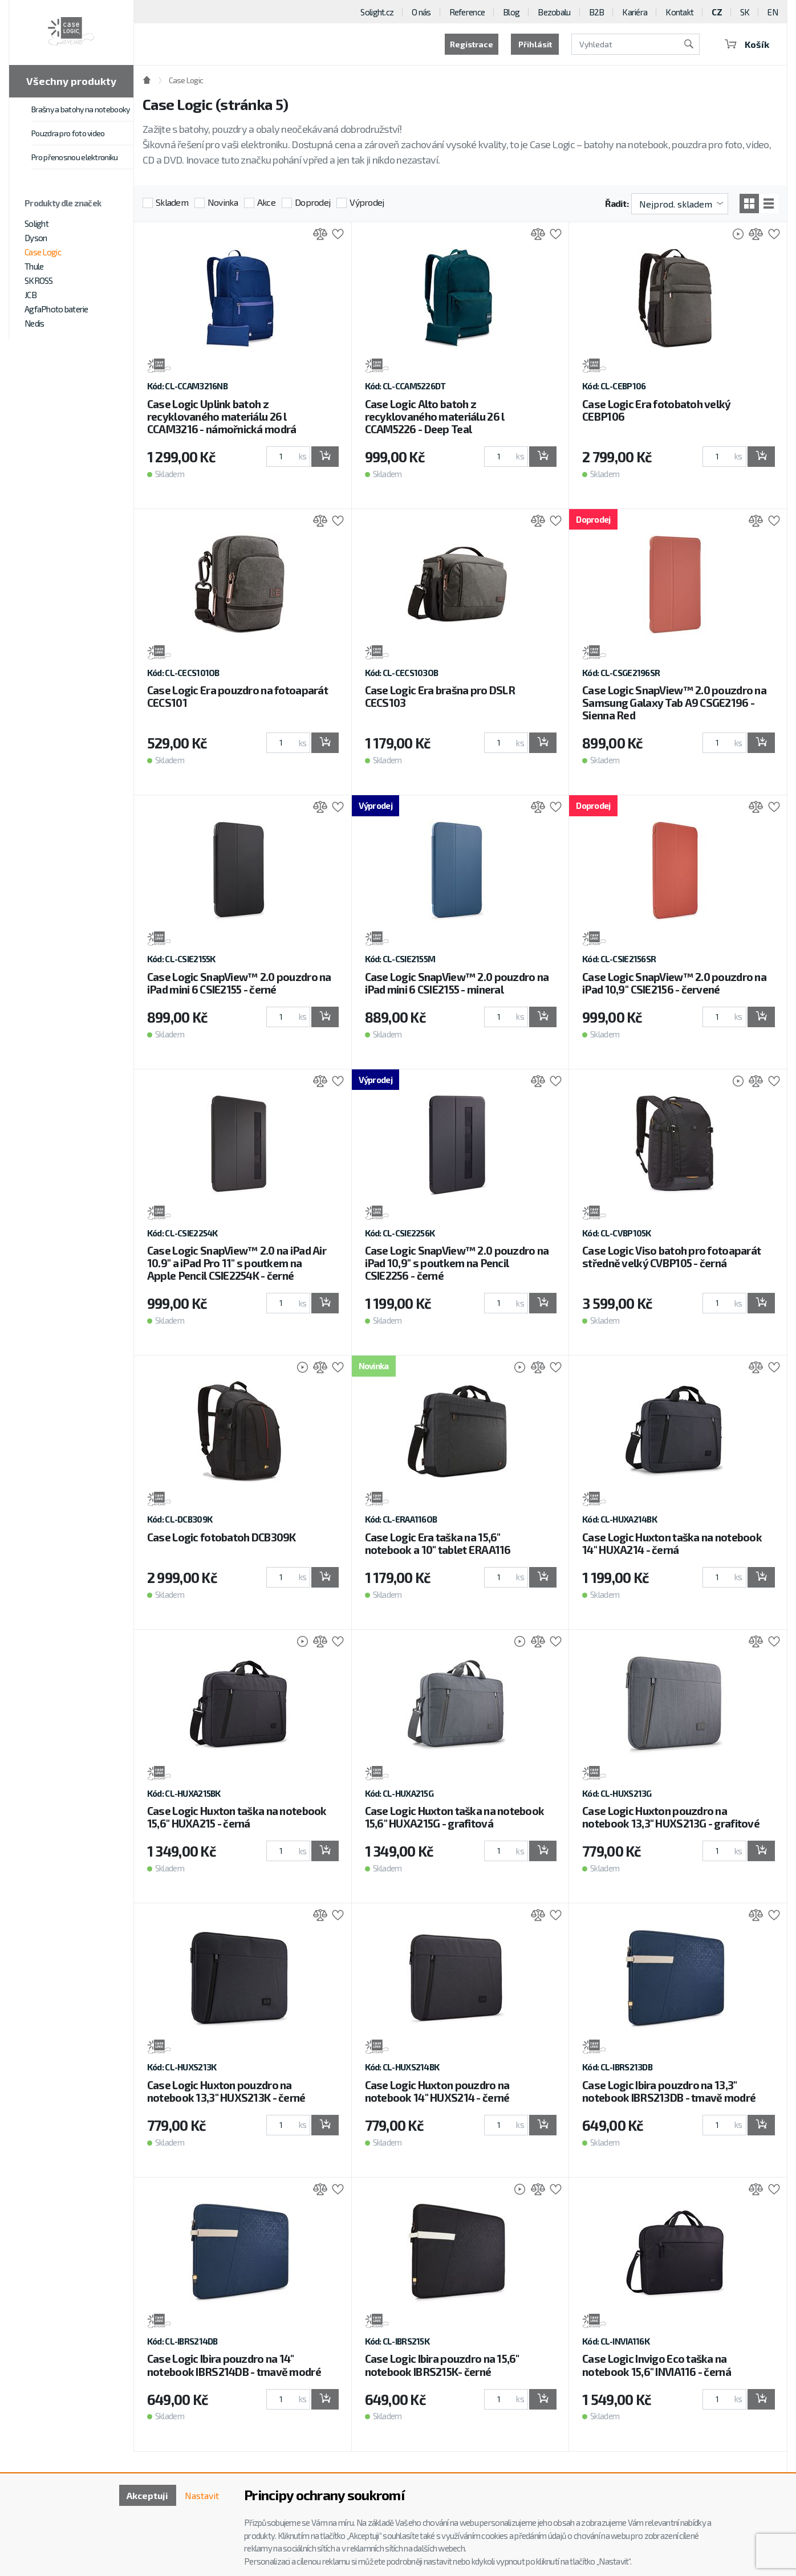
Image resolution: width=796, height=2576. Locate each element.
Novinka (223, 202)
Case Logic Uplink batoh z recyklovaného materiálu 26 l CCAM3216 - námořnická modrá (222, 416)
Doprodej (312, 202)
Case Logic (43, 252)
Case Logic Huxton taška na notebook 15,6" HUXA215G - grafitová (455, 1817)
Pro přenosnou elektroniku (74, 157)
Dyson (36, 238)
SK (745, 12)
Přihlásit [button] (535, 44)
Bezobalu (554, 12)
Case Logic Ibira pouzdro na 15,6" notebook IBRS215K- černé (442, 2365)
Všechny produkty (71, 81)
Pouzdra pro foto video (68, 133)
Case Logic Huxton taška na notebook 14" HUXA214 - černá (672, 1543)
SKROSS (39, 280)
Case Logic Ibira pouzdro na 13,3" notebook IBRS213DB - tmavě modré (669, 2091)
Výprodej (367, 202)
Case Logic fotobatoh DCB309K (221, 1537)
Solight (36, 223)
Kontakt (679, 12)
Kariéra (634, 12)
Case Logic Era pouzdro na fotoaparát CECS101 (237, 696)
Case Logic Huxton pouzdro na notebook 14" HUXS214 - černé (437, 2091)
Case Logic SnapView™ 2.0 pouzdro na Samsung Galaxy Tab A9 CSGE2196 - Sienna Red (674, 702)
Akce (266, 202)
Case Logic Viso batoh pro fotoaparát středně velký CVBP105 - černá (671, 1256)
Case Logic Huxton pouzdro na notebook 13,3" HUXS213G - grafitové (671, 1817)
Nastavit (202, 2495)
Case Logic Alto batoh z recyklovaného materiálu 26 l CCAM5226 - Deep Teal (435, 416)
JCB (30, 295)
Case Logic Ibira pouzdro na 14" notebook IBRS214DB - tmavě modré (234, 2365)
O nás (421, 12)
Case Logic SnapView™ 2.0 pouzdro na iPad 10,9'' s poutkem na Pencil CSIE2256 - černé (457, 1263)
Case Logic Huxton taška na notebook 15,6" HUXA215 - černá (237, 1817)
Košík (747, 44)
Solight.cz (376, 12)
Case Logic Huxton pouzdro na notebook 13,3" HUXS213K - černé (226, 2091)
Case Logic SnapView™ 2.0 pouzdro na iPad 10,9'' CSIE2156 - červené (674, 983)
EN (772, 12)
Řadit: (616, 203)
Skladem (172, 202)
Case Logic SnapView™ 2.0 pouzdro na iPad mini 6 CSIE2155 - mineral (457, 983)
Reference (467, 12)
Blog (511, 12)
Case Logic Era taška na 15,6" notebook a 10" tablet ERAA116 (438, 1543)
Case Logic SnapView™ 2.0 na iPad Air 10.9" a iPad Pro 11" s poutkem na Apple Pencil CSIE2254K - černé (236, 1263)
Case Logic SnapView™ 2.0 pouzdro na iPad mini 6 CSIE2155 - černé (239, 983)
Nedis (34, 323)
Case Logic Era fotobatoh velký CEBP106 (656, 410)
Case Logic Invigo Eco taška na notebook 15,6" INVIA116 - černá (656, 2365)
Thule (34, 266)
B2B (596, 12)
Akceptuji (147, 2495)
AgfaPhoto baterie (56, 309)
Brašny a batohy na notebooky (80, 109)
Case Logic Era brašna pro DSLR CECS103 (440, 696)
